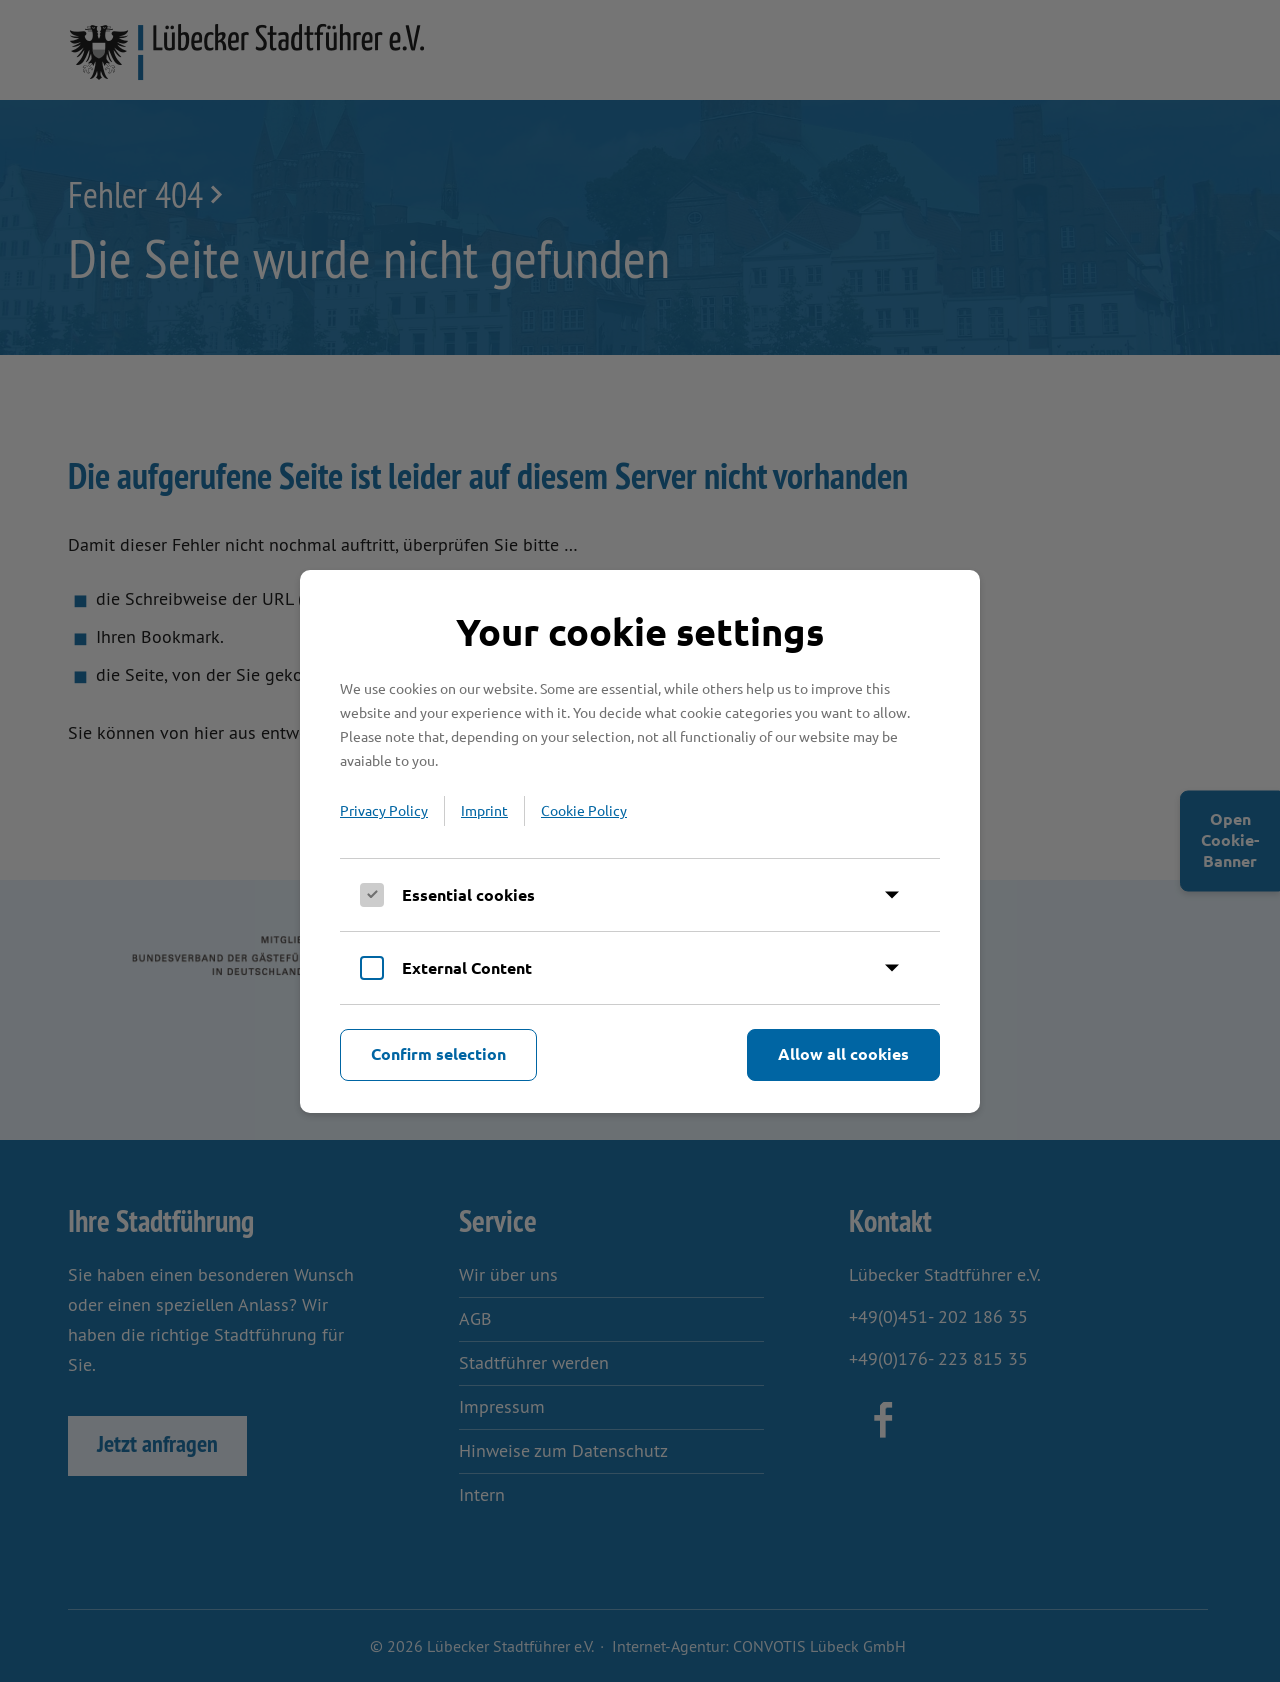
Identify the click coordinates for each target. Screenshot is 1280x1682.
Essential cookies (468, 894)
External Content (467, 967)
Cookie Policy (584, 810)
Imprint (484, 810)
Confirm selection (438, 1053)
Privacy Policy (384, 810)
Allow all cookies (843, 1053)
